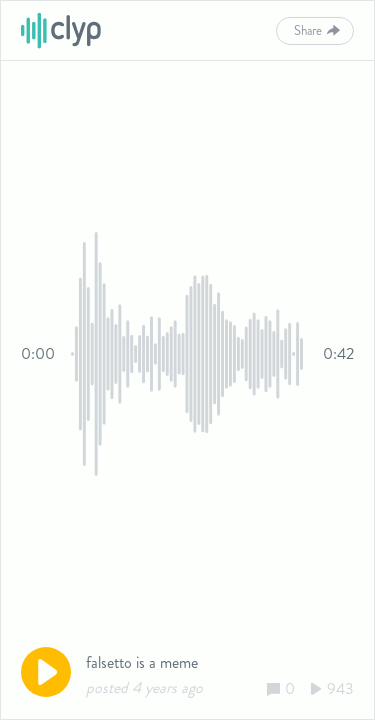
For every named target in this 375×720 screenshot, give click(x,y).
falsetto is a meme (142, 662)
